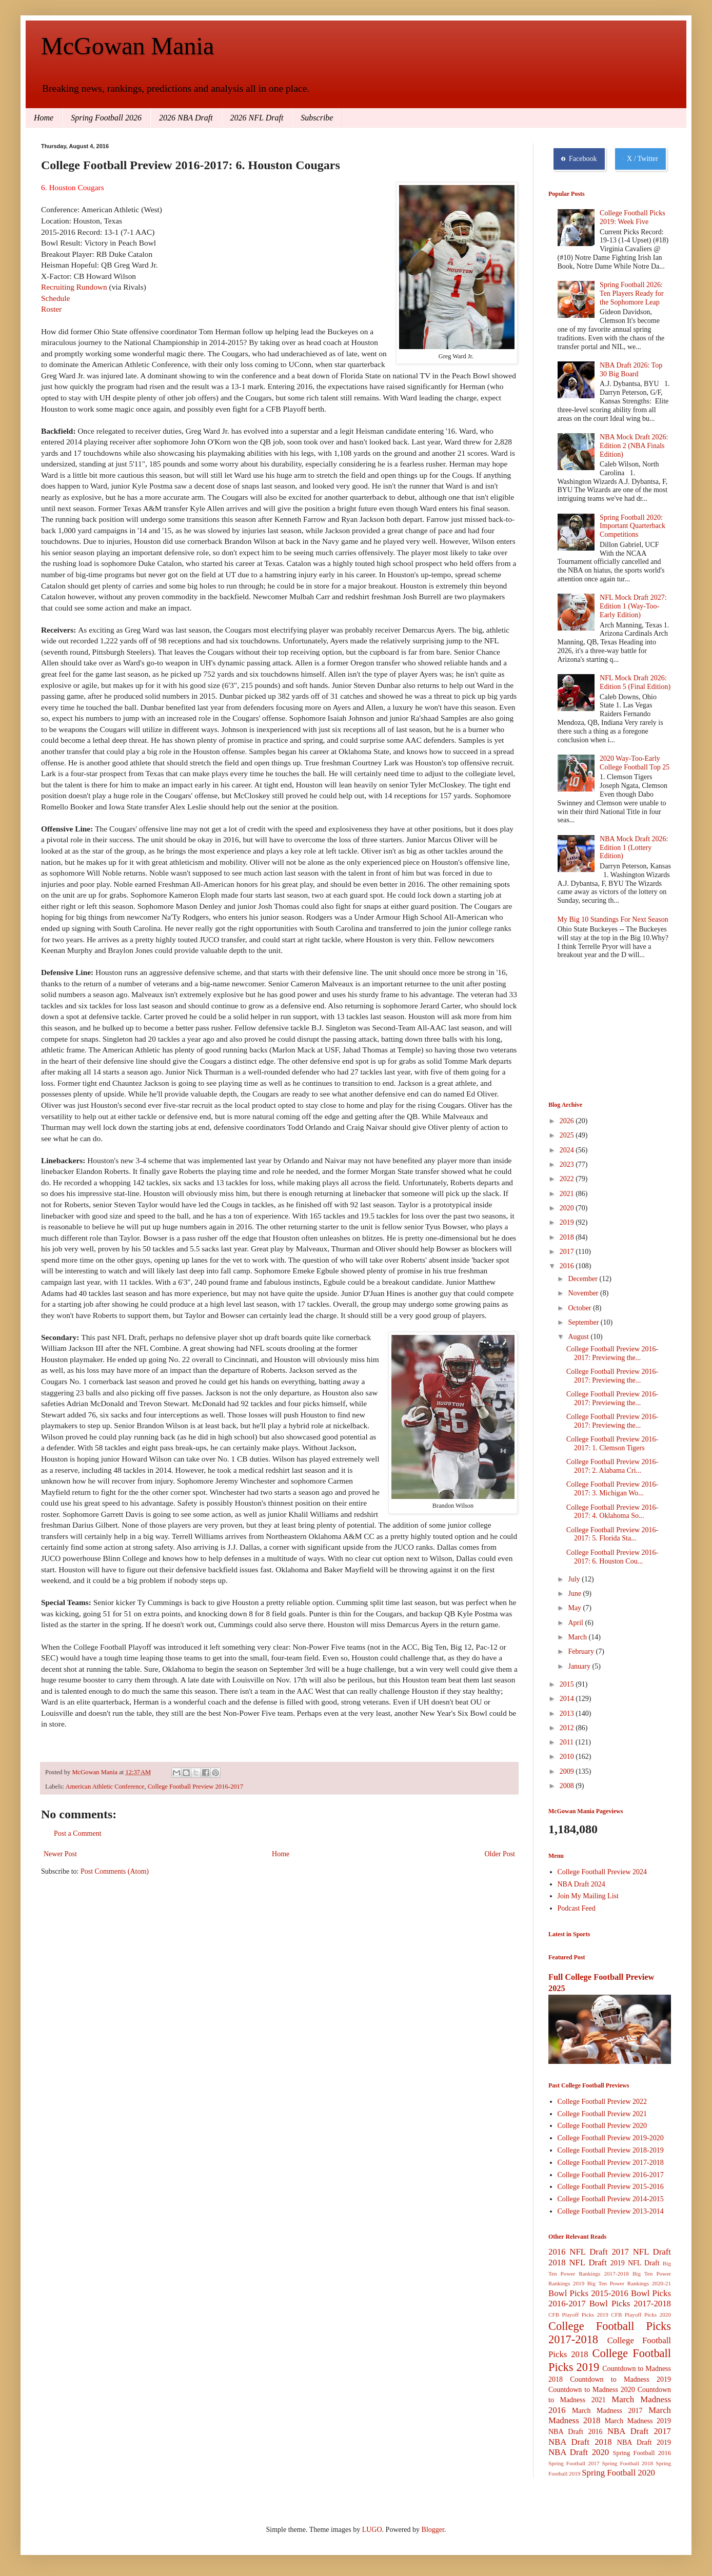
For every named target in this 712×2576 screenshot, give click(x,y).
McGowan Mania (127, 45)
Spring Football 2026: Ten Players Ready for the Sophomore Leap (632, 293)
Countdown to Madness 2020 (591, 2390)
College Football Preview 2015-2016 (611, 2186)
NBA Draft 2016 (575, 2432)
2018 (568, 1237)
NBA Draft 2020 (578, 2452)
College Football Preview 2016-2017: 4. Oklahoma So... (612, 1512)
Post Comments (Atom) (115, 1871)
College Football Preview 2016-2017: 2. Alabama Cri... (612, 1466)
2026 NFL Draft (257, 117)
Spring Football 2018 (628, 2463)
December (583, 1279)
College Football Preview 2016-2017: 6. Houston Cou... (612, 1557)
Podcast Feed (577, 1908)
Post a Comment (78, 1833)
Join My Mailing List (588, 1896)
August (579, 1337)
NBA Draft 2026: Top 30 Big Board (631, 369)
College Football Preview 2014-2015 (611, 2199)
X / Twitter (641, 159)
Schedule (55, 298)
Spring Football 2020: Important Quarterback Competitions (632, 526)
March (578, 1637)
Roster (51, 309)
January (580, 1666)
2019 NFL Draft (635, 2263)
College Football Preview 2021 (602, 2114)
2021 (568, 1194)
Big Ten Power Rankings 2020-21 (629, 2283)
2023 (568, 1164)
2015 (568, 1684)
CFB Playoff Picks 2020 (641, 2314)
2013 (568, 1713)
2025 (568, 1135)
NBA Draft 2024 (581, 1884)
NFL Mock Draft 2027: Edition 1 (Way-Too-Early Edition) (633, 606)
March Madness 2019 (638, 2421)
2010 (568, 1756)
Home (43, 117)
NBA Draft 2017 (639, 2431)
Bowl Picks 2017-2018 (630, 2303)
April (576, 1623)
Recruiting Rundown (74, 286)
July (575, 1579)
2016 (568, 1266)
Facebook (579, 159)
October (580, 1308)
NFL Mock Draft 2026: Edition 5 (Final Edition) (635, 682)
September (584, 1322)
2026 (568, 1121)
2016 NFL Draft (578, 2252)
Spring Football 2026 (106, 117)
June (575, 1593)
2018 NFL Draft (577, 2262)
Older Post (500, 1854)
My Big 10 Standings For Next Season (613, 919)
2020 (568, 1208)
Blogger (433, 2529)
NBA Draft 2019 (644, 2442)
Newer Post (60, 1854)
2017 (568, 1251)
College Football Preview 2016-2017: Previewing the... (612, 1353)
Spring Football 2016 (642, 2453)
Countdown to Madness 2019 (620, 2379)
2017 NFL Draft (641, 2252)
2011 (568, 1742)
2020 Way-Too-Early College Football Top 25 (634, 763)
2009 (568, 1771)
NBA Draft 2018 (580, 2442)
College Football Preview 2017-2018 (611, 2162)
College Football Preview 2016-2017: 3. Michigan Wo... (612, 1488)
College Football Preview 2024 (602, 1872)
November (584, 1293)
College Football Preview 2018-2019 (611, 2150)
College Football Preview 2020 (602, 2125)
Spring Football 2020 (618, 2473)
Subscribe (317, 117)
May (575, 1608)
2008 (568, 1786)
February (582, 1651)
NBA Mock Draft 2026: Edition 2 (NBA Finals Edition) (634, 445)
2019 (568, 1222)
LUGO (372, 2529)
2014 (568, 1698)
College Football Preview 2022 (602, 2101)
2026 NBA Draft (186, 117)
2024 (568, 1150)
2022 (568, 1179)
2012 (568, 1728)
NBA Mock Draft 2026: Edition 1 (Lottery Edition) (634, 847)
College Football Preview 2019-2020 (611, 2138)
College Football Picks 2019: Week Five (632, 217)
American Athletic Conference (105, 1786)
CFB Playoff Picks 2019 (578, 2314)
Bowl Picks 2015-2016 (588, 2293)
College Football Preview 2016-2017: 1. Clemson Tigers (612, 1443)
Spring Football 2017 (574, 2463)
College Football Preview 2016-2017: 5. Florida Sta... (612, 1534)
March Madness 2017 (607, 2411)
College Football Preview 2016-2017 (195, 1786)
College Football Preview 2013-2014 (611, 2211)
